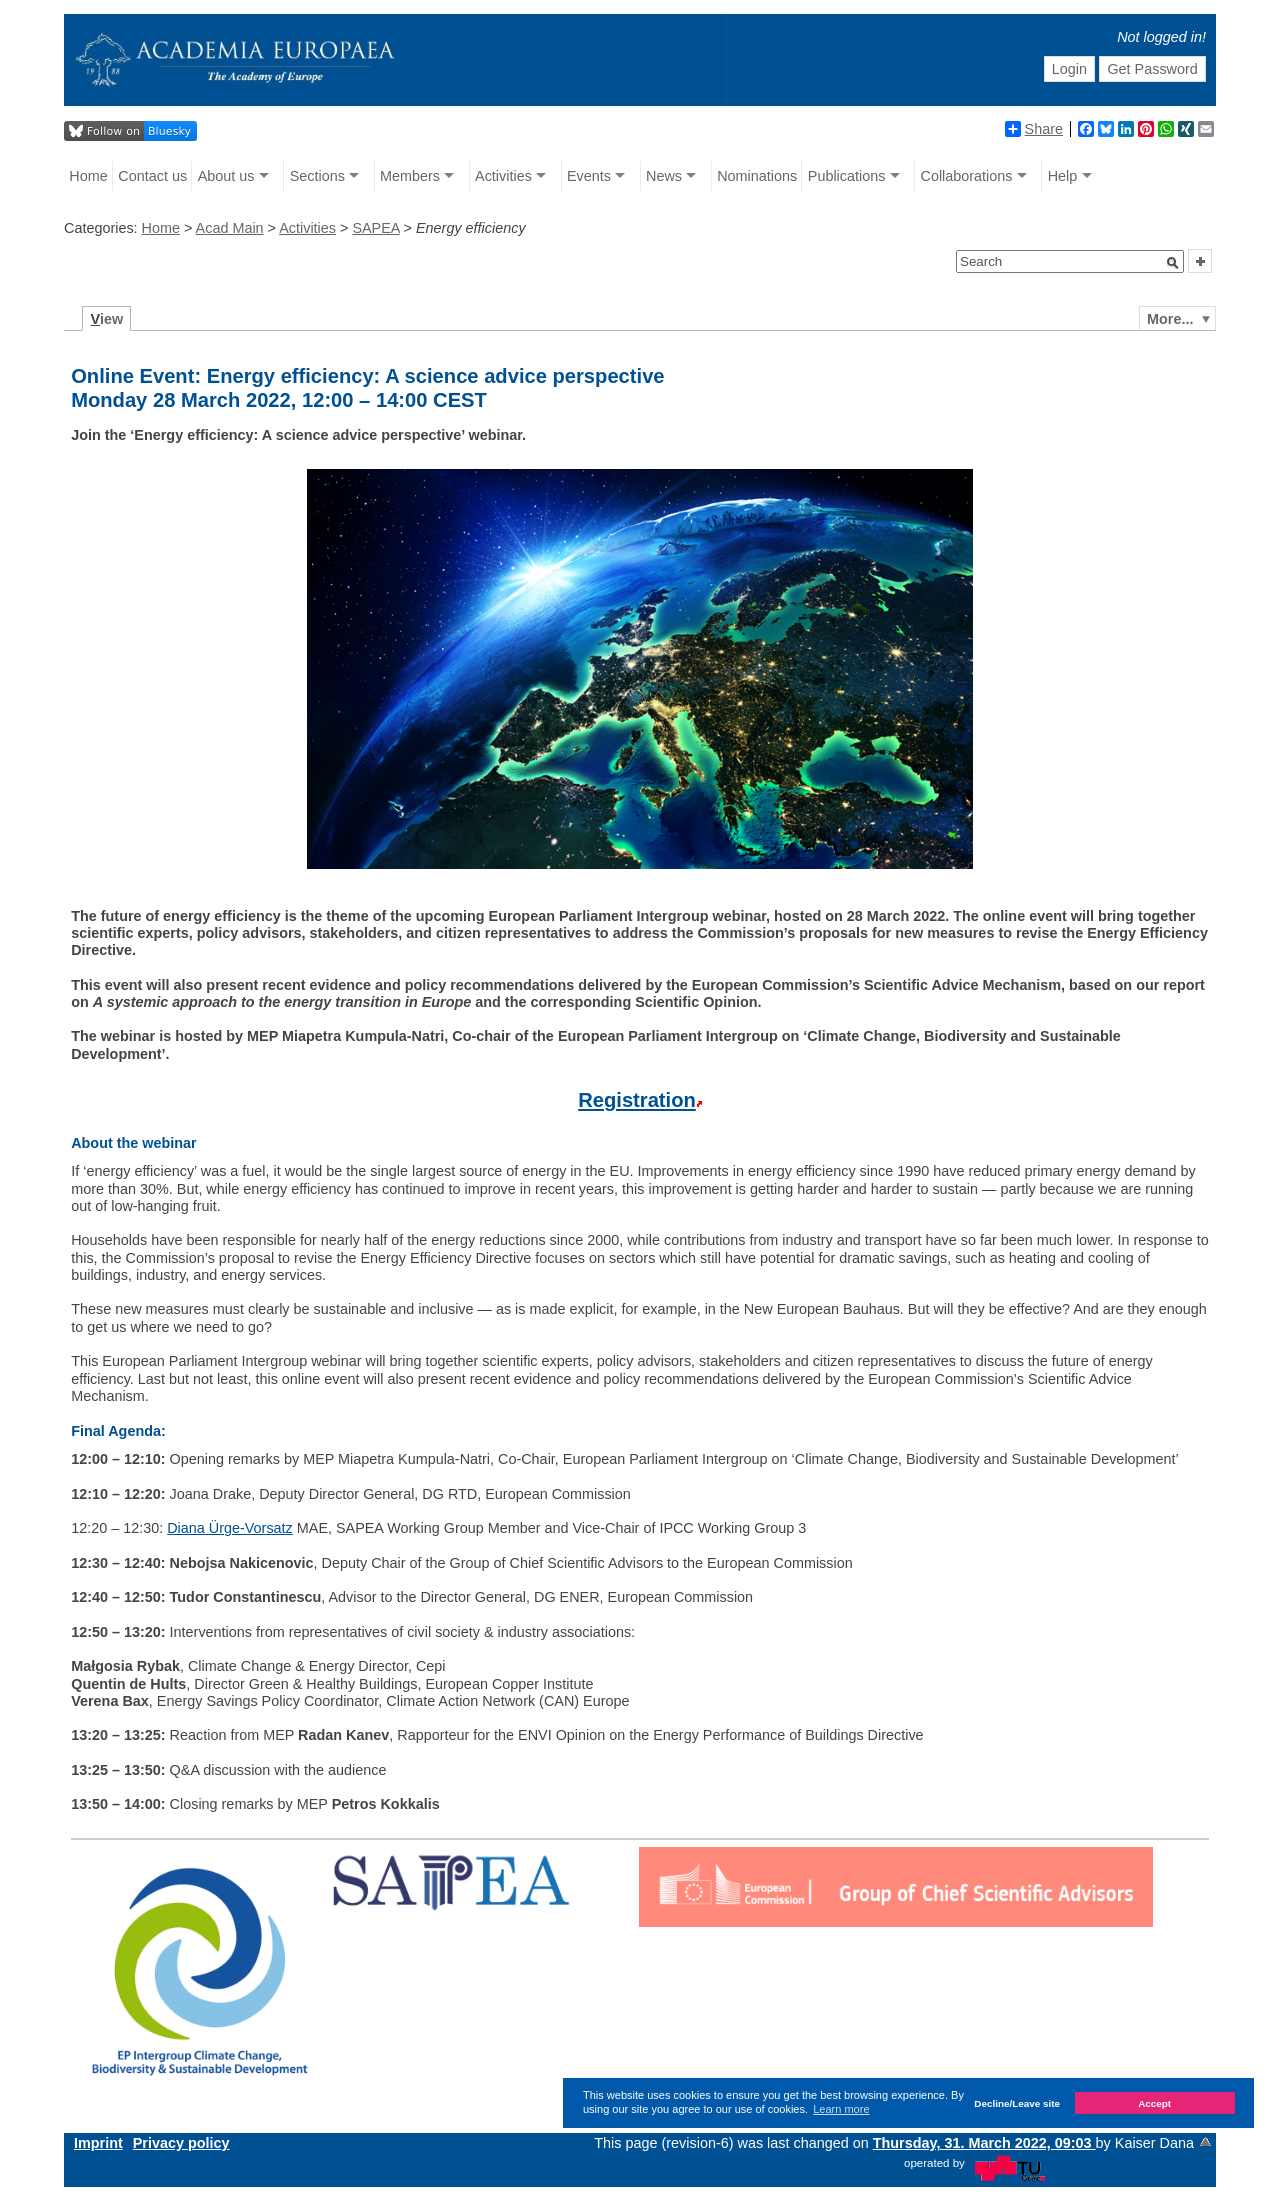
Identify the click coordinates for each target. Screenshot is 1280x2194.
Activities (503, 176)
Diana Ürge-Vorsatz (230, 1528)
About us (226, 176)
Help (1063, 176)
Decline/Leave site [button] (1017, 2103)
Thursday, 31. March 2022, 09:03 (984, 2143)
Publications (847, 176)
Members (410, 176)
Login (1069, 69)
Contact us (152, 176)
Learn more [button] (841, 2109)
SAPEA (375, 228)
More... (1170, 319)
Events (589, 176)
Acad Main (230, 228)
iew (107, 319)
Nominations (757, 176)
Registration (637, 1100)
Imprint (98, 2143)
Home (88, 176)
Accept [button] (1154, 2103)
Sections (317, 176)
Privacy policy (181, 2143)
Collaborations (967, 176)
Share (1034, 129)
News (664, 176)
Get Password (1152, 69)
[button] (1173, 263)
